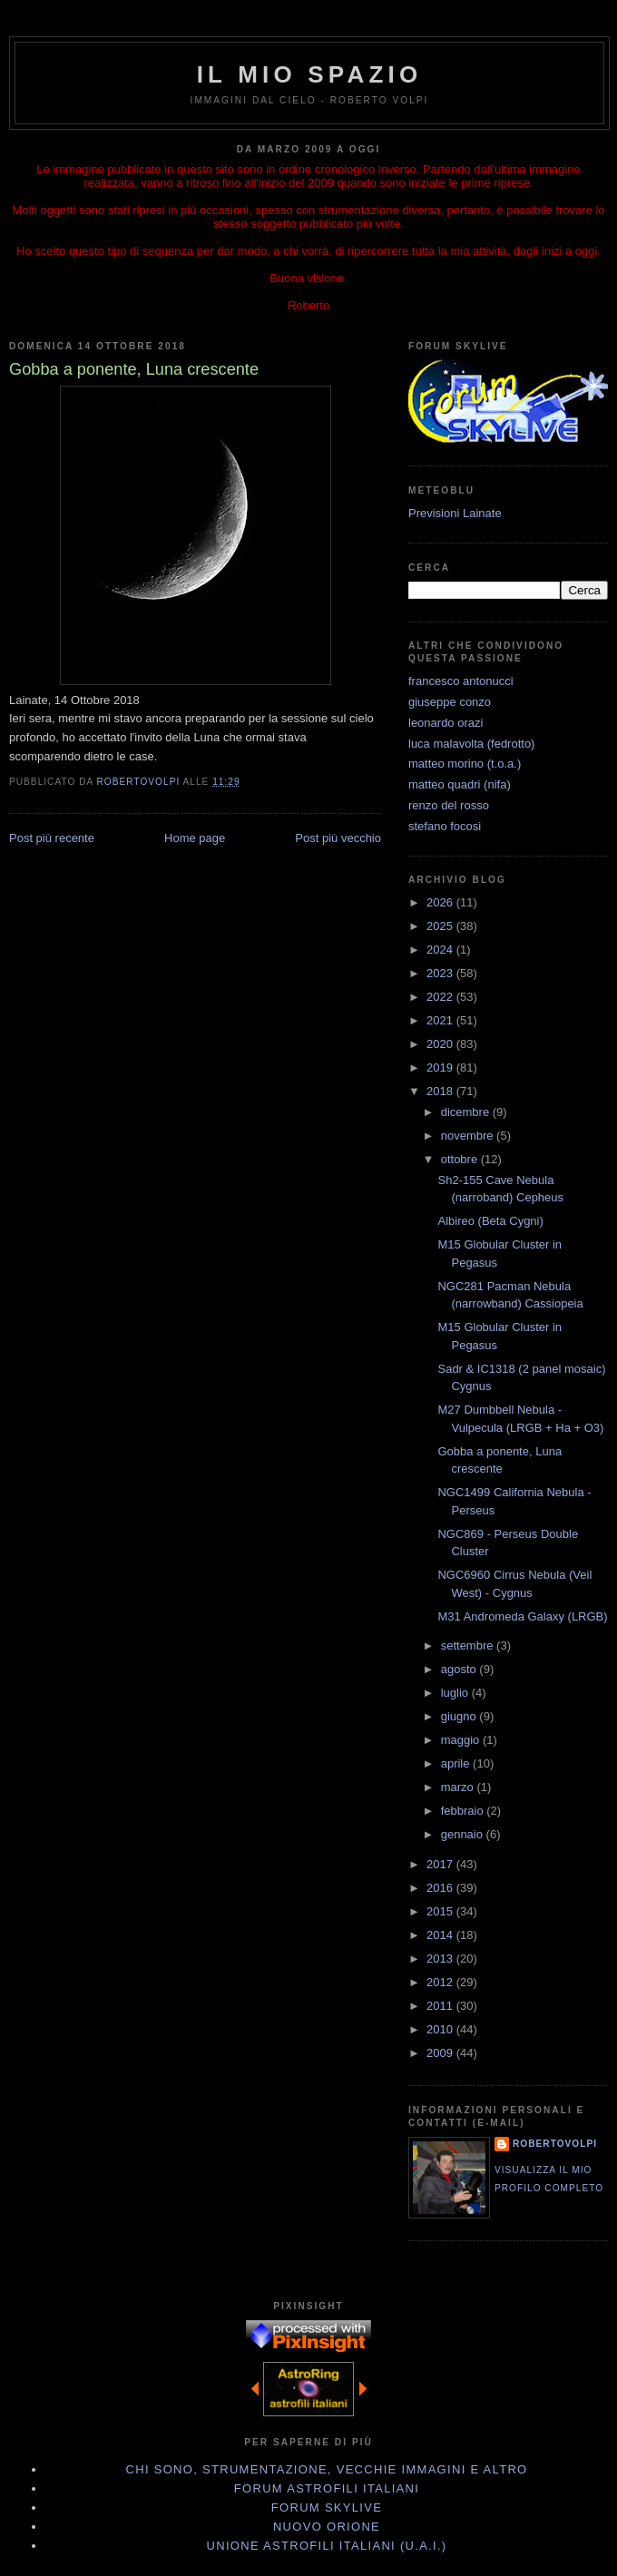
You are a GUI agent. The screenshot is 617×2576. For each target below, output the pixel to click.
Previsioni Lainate (455, 513)
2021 (441, 1020)
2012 (441, 1982)
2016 (441, 1888)
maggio (462, 1740)
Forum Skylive (326, 2507)
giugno (460, 1716)
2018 (441, 1091)
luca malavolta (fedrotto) (471, 743)
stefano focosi (444, 826)
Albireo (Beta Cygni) (490, 1221)
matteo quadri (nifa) (459, 784)
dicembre (467, 1112)
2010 (441, 2029)
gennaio (463, 1834)
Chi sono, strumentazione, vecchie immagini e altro (327, 2469)
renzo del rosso (448, 805)
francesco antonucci (461, 681)
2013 (441, 1958)
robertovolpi (555, 2144)
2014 (441, 1935)
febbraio (464, 1810)
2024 (441, 949)
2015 (441, 1911)
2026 (441, 902)
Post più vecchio (338, 838)
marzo (459, 1787)
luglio (456, 1692)
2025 (441, 926)
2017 (441, 1864)
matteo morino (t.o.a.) (464, 763)
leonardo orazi (445, 723)
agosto (460, 1669)
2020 (441, 1044)
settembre (468, 1645)
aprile (457, 1763)
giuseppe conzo (449, 702)
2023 (441, 973)
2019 (441, 1067)
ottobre (461, 1159)
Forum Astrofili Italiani (326, 2488)
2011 (441, 2006)
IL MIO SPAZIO (310, 74)
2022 (441, 997)
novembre (468, 1135)
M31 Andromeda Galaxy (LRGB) (522, 1616)
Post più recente (51, 838)
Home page (194, 838)
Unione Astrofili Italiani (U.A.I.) (327, 2545)
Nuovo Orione (326, 2526)
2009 (441, 2053)
